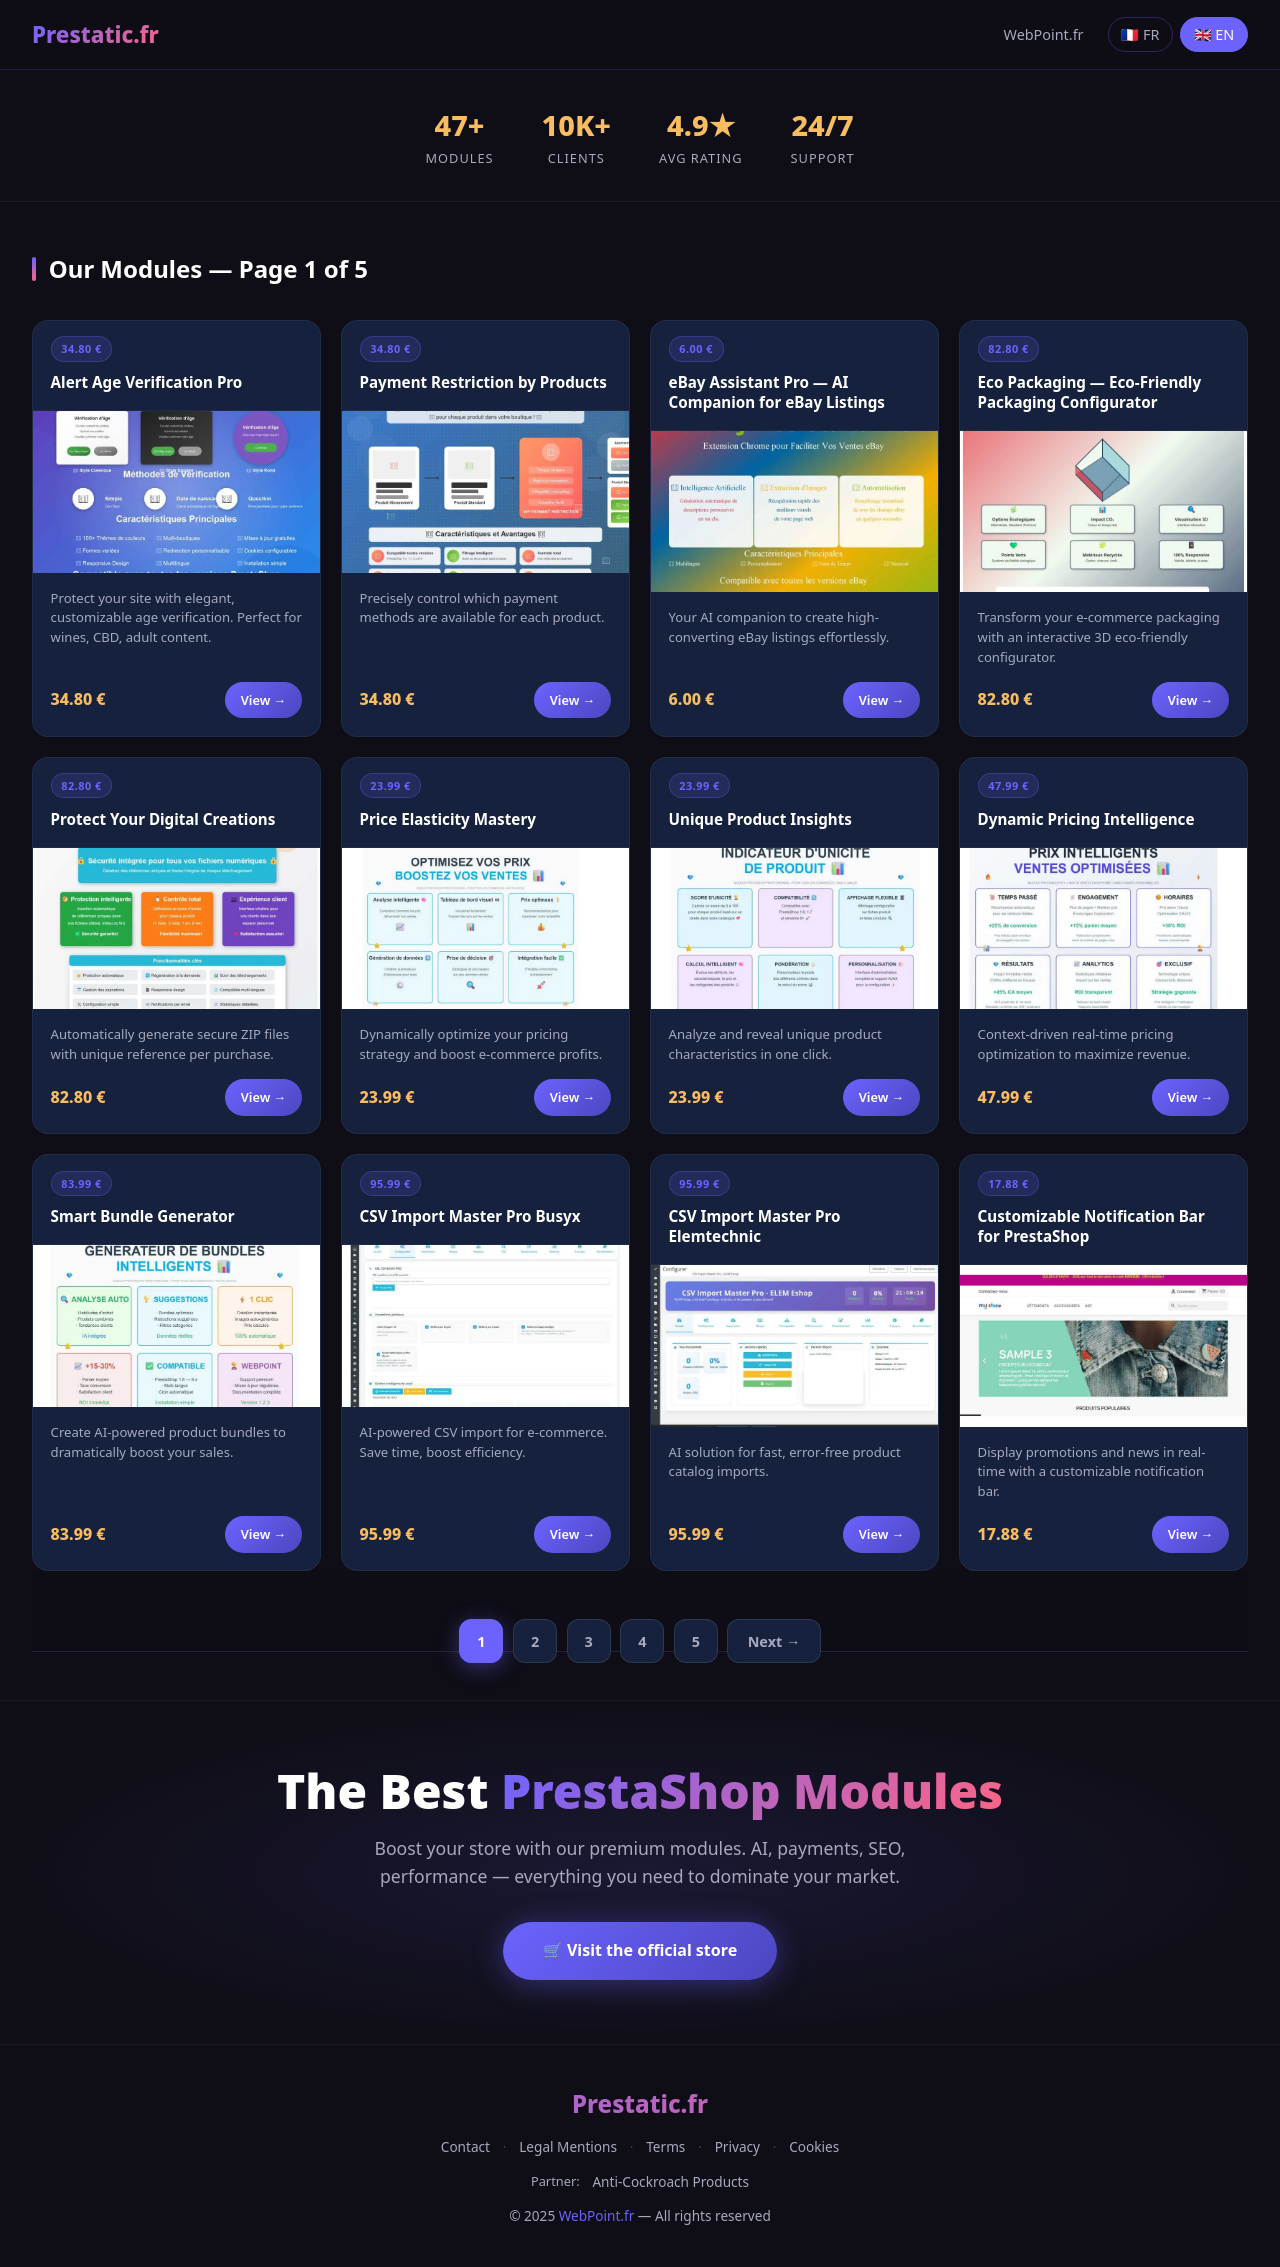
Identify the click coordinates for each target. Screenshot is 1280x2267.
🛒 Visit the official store (640, 1950)
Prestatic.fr (95, 34)
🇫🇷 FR (1140, 34)
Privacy (737, 2146)
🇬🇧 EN (1214, 34)
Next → (774, 1641)
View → (264, 700)
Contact (465, 2146)
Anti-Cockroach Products (670, 2181)
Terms (665, 2146)
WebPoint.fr (1044, 34)
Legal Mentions (568, 2146)
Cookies (814, 2146)
